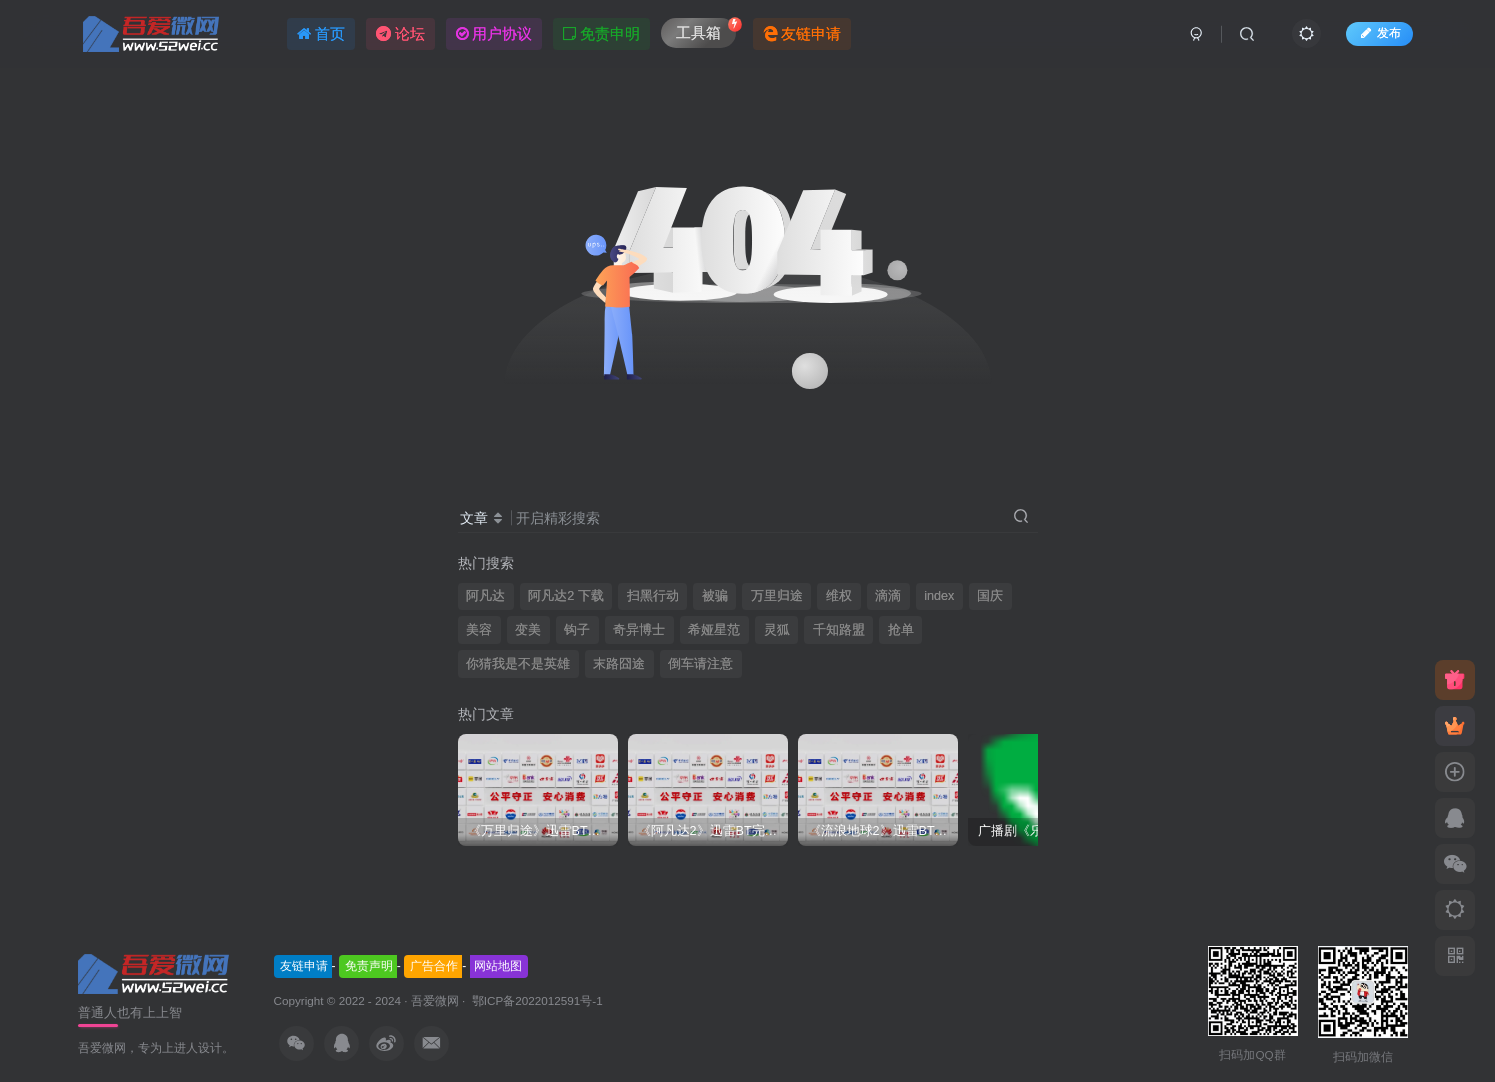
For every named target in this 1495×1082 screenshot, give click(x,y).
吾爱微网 (435, 1000)
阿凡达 (485, 596)
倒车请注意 (700, 664)
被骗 (715, 596)
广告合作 (434, 966)
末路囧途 (619, 664)
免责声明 (369, 966)
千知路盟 (839, 630)
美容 (479, 630)
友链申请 (304, 966)
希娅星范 (714, 630)
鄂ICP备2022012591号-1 (536, 1000)
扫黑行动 (653, 596)
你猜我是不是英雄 (518, 664)
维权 (839, 596)
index (939, 596)
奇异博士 (639, 630)
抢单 (901, 630)
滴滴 (888, 596)
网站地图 (498, 966)
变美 (528, 630)
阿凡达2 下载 (566, 596)
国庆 (990, 596)
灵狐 (777, 630)
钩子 (577, 630)
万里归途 (777, 596)
